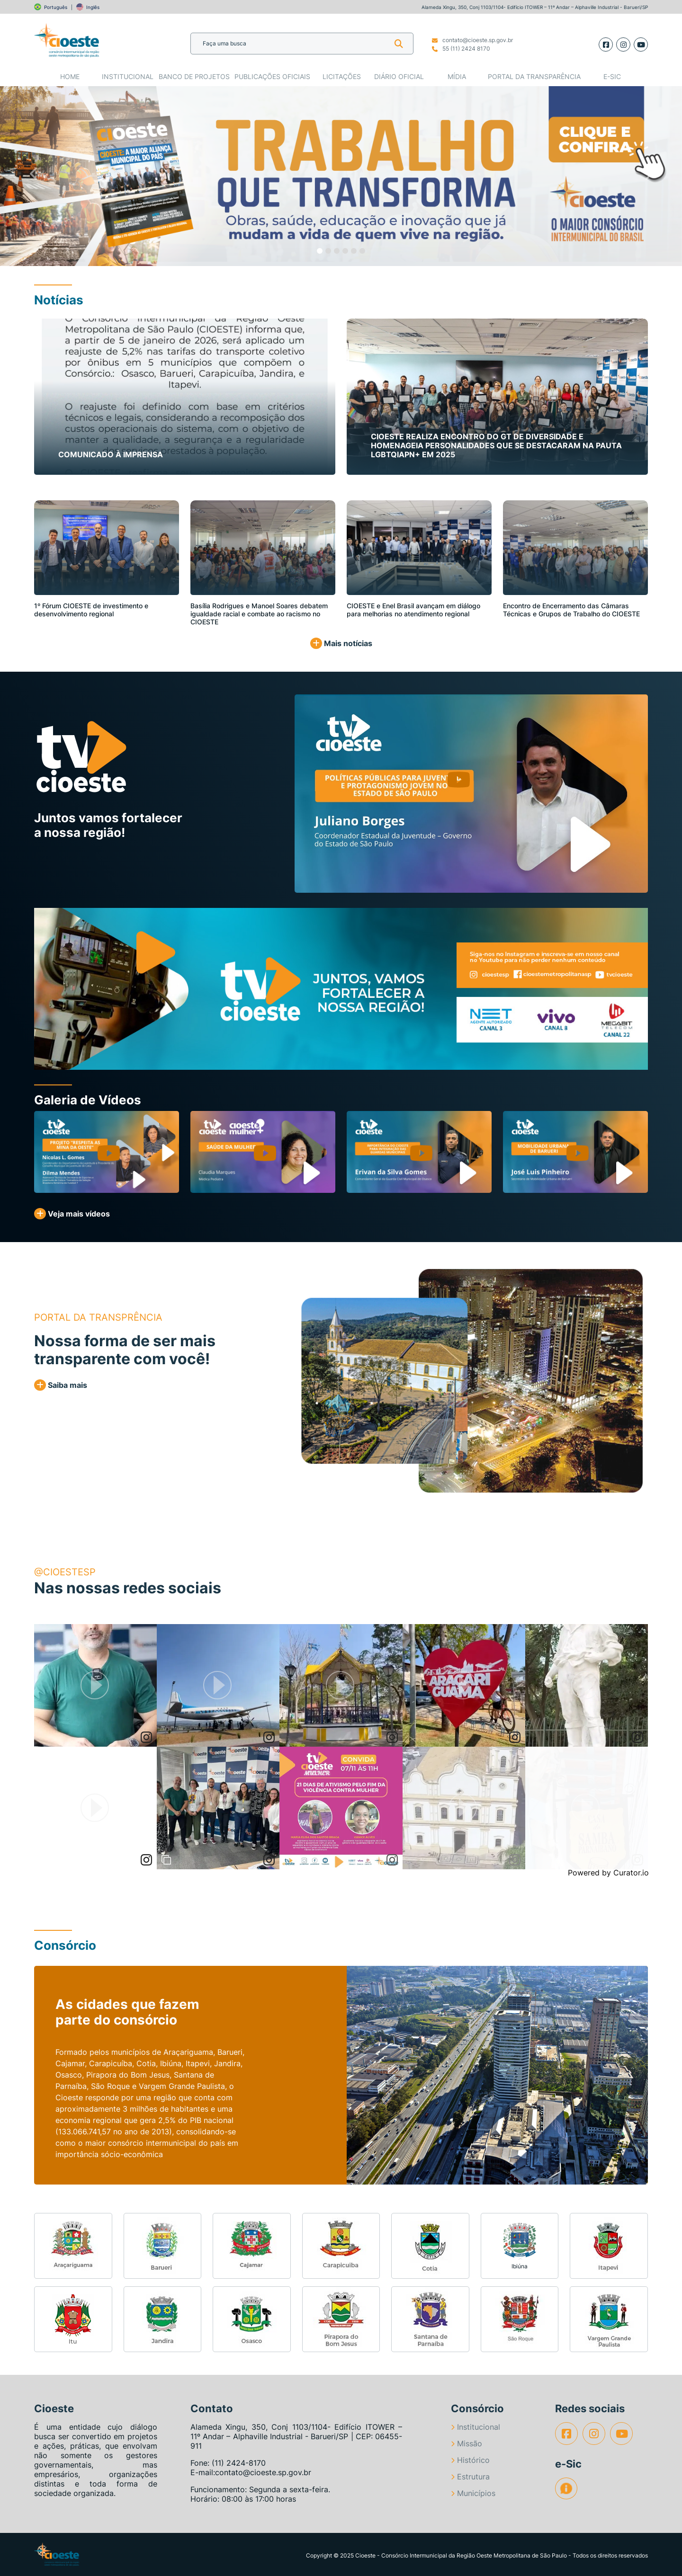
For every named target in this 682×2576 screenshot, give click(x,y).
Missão (466, 2443)
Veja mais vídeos (72, 1213)
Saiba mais (60, 1385)
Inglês (92, 7)
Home (70, 76)
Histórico (470, 2460)
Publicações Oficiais (272, 76)
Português (55, 7)
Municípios (473, 2493)
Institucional (127, 76)
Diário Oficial (399, 76)
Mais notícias (341, 643)
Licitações (342, 76)
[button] (34, 176)
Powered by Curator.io (608, 1872)
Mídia (457, 76)
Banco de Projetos (194, 76)
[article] (95, 1685)
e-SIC (612, 76)
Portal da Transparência (534, 76)
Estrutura (470, 2476)
